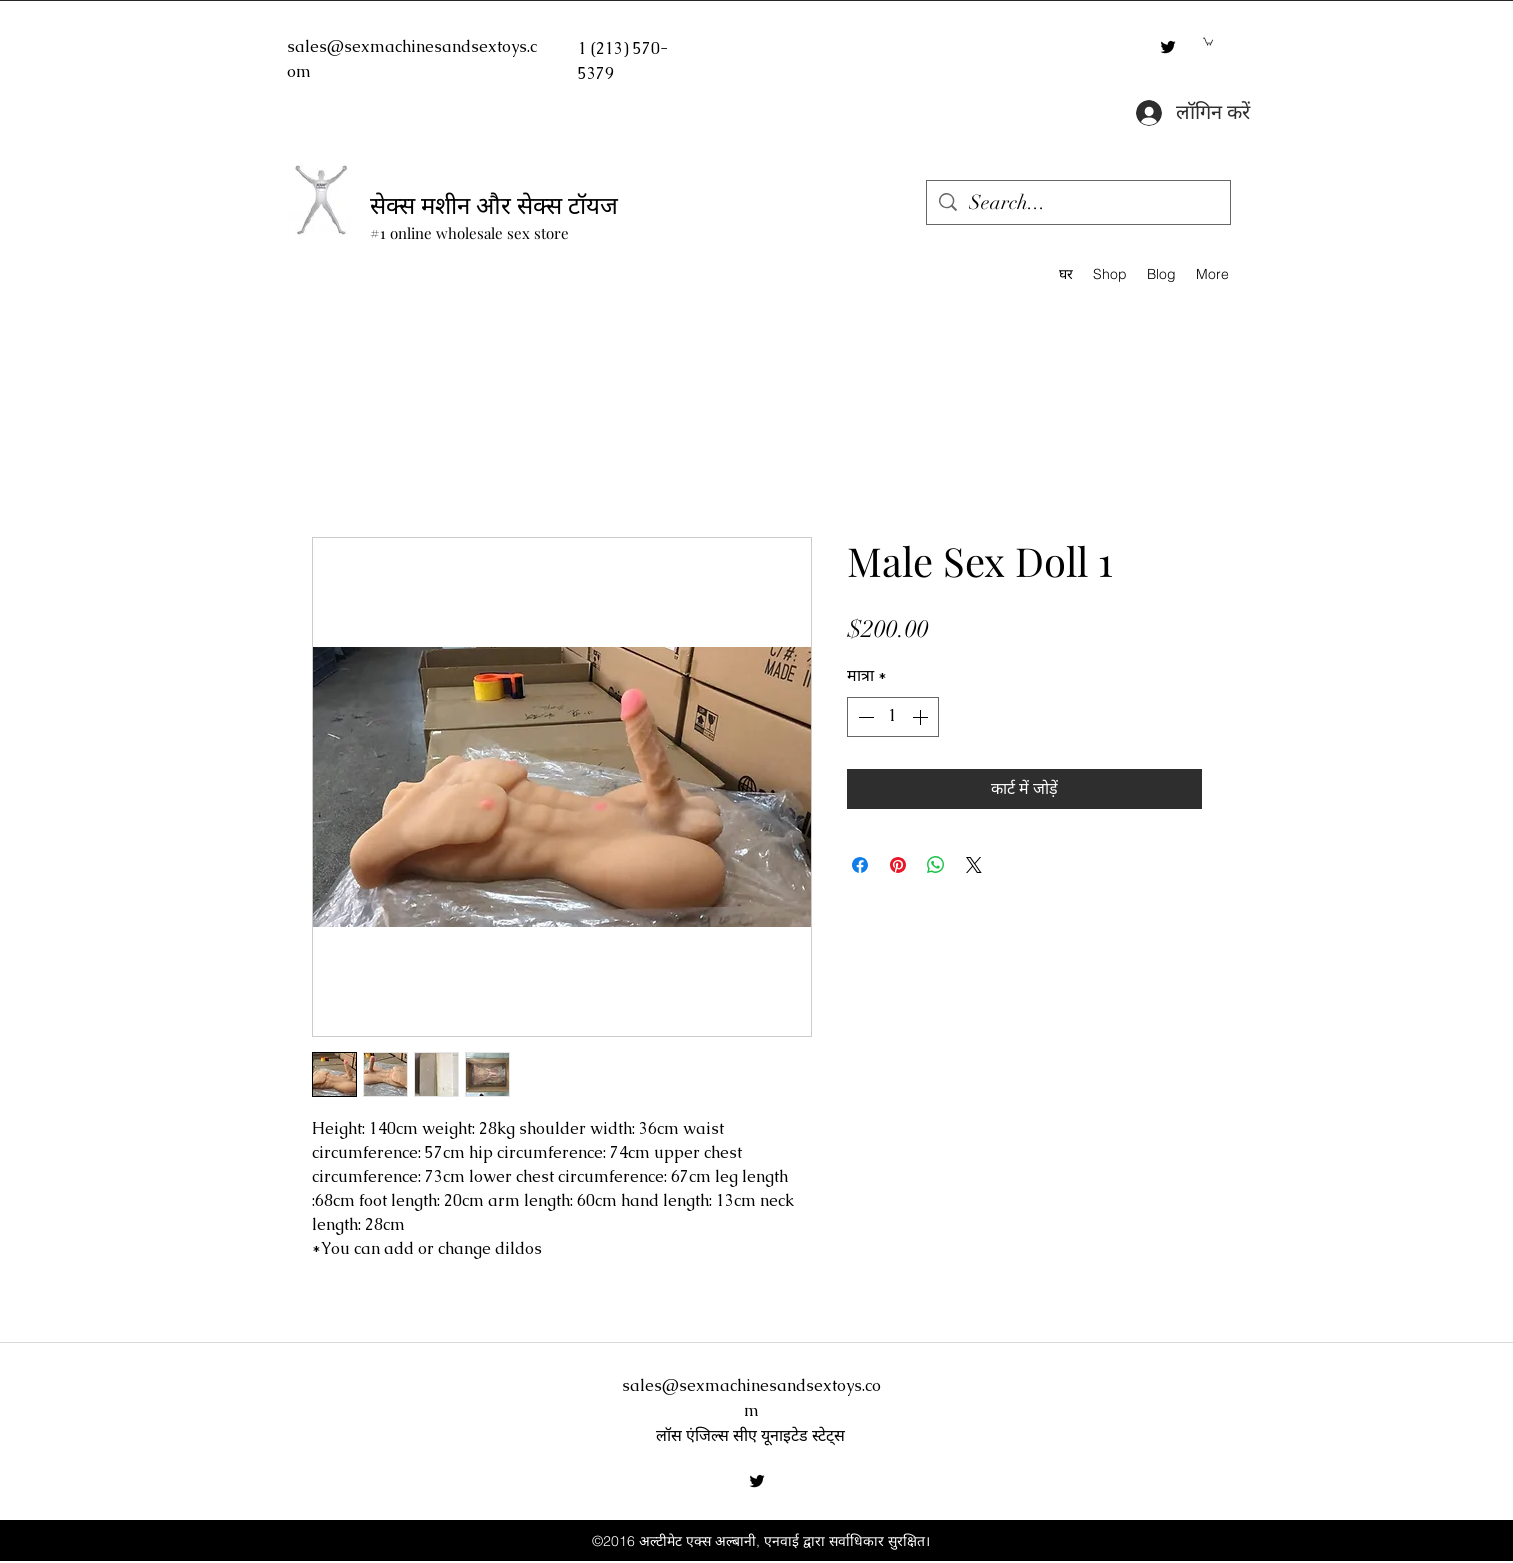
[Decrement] (864, 717)
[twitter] (1168, 47)
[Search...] (1078, 202)
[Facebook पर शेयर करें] (860, 865)
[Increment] (922, 717)
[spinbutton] (893, 717)
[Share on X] (974, 865)
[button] (1208, 41)
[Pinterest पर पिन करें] (898, 865)
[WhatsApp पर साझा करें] (936, 865)
